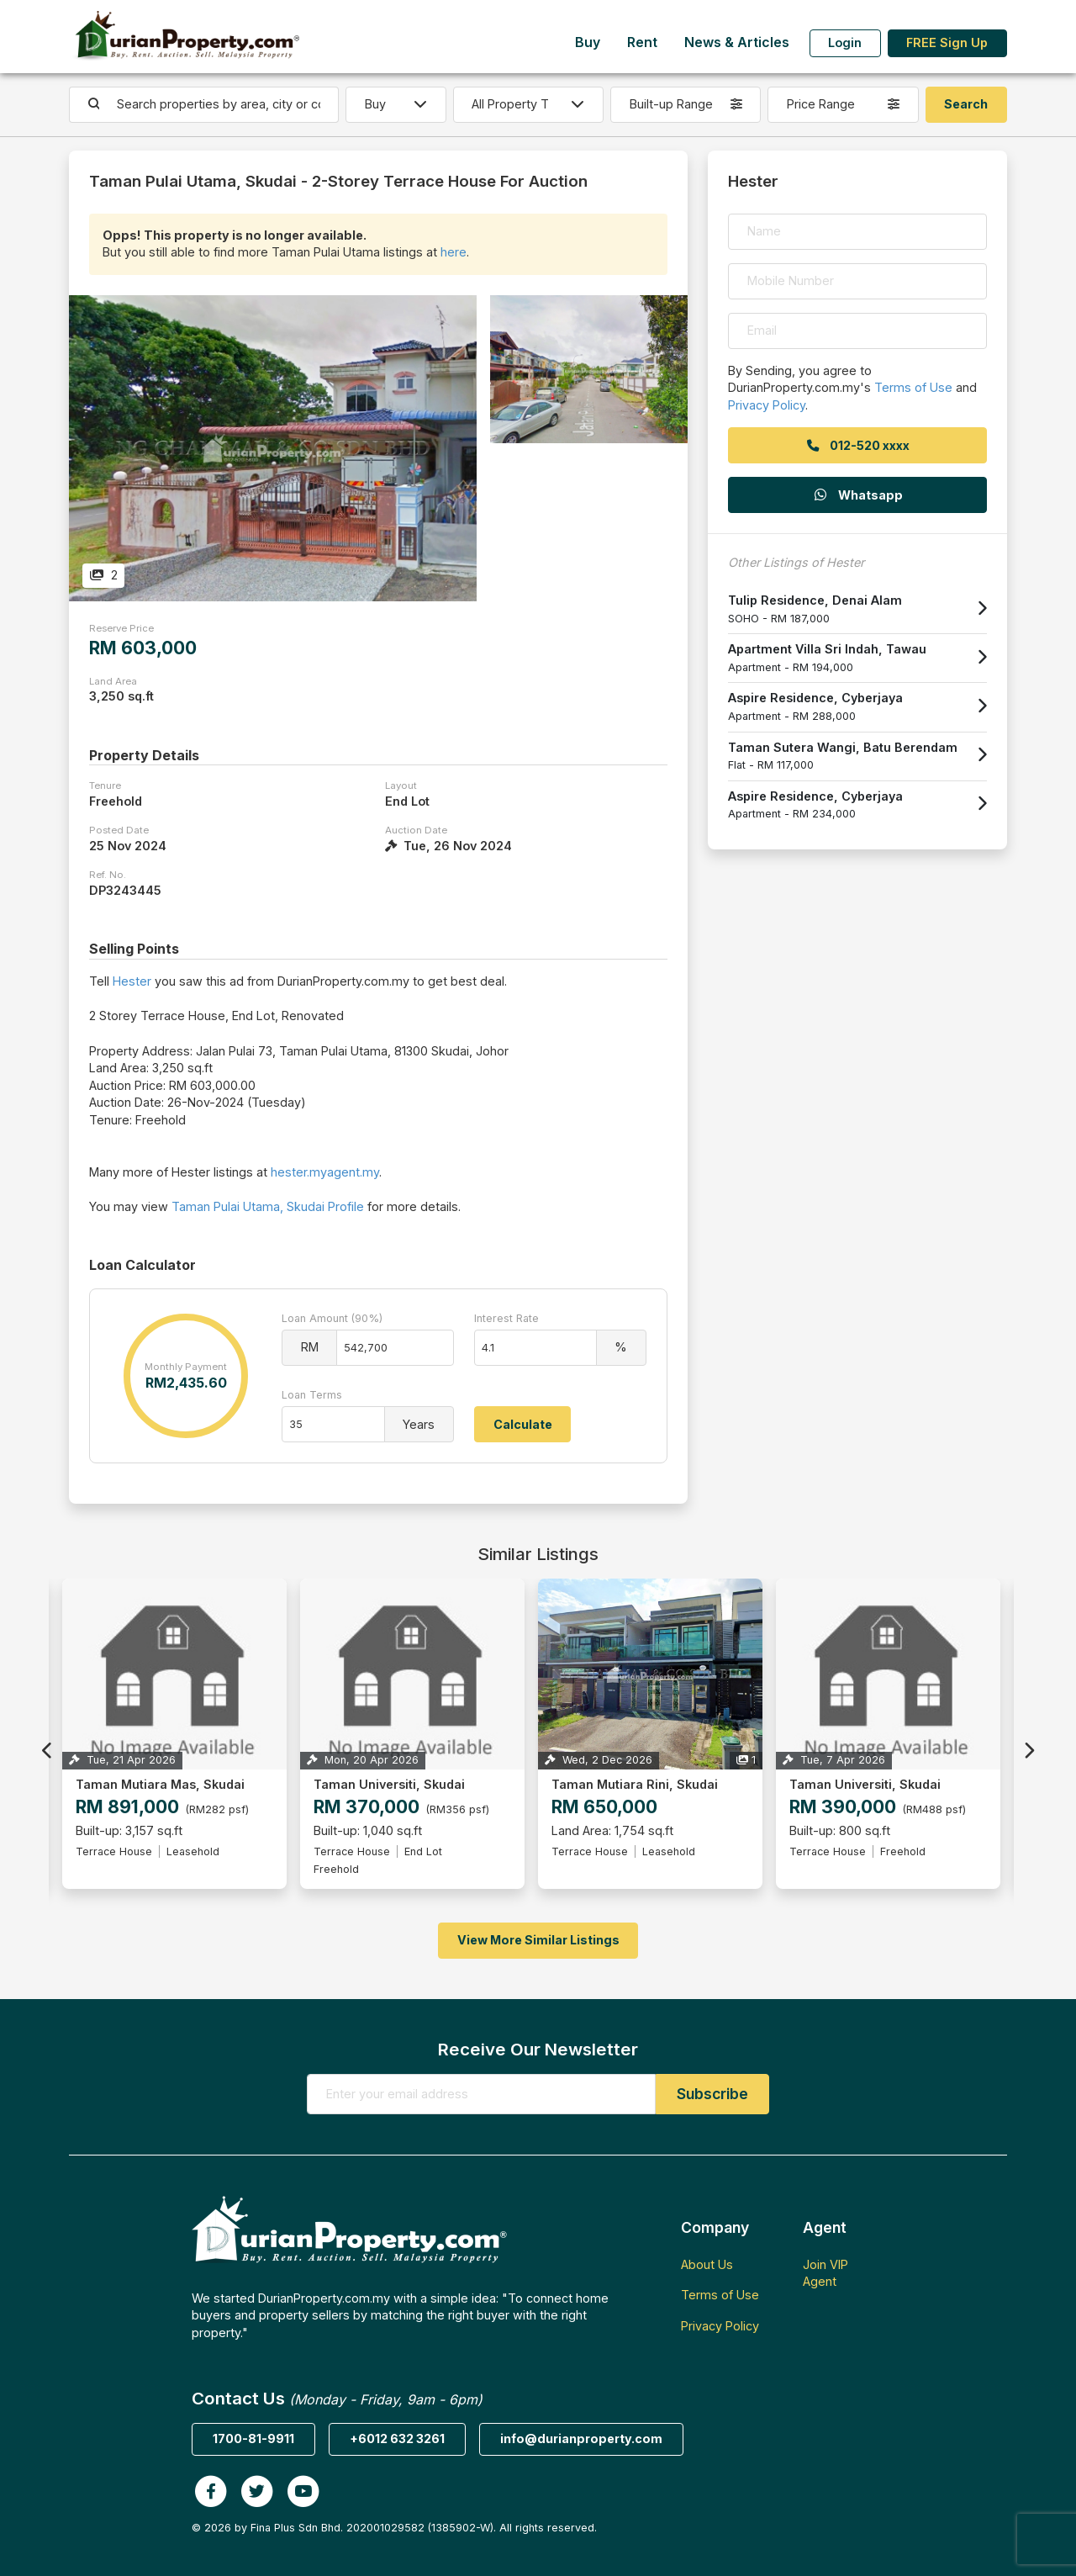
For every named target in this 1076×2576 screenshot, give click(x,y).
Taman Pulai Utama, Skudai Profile (267, 1206)
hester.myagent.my (325, 1172)
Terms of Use (913, 387)
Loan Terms (312, 1395)
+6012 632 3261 (397, 2438)
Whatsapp (857, 495)
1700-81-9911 (253, 2438)
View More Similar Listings (538, 1940)
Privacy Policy (766, 405)
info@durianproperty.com (581, 2438)
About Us (707, 2264)
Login (845, 42)
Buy (587, 42)
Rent (642, 42)
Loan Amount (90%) (332, 1318)
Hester (132, 981)
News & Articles (736, 42)
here (453, 252)
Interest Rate (506, 1318)
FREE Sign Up (947, 42)
